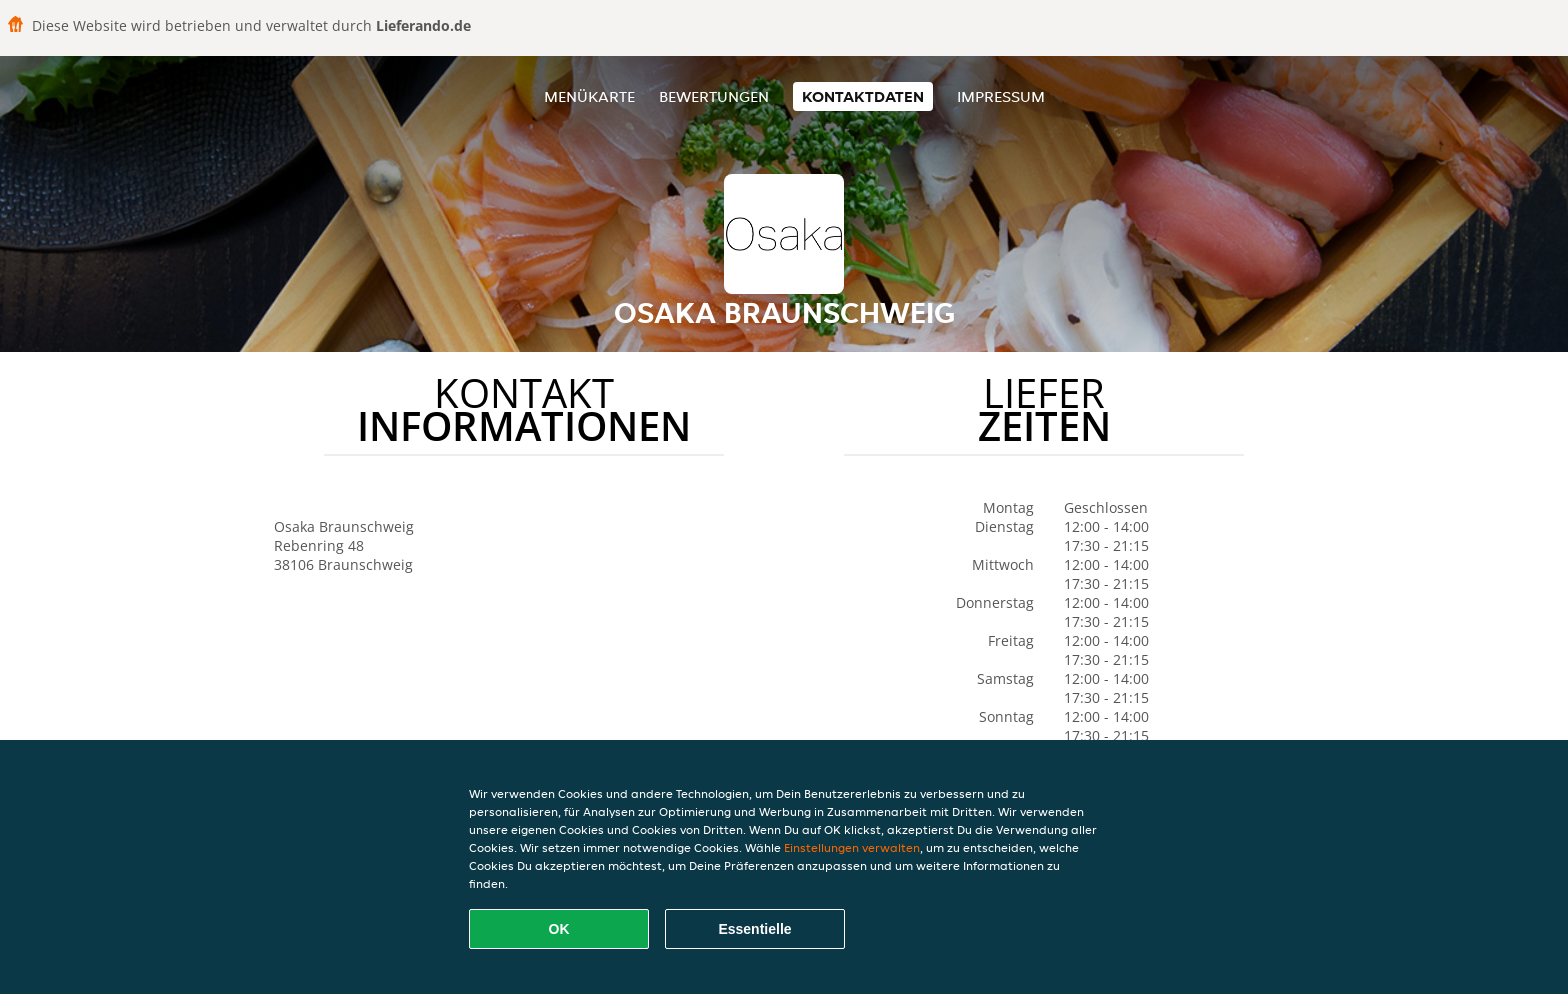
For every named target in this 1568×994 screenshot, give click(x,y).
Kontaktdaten (863, 96)
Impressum (1001, 96)
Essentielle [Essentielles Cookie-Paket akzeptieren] (754, 929)
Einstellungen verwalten (852, 847)
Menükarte (589, 96)
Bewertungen (714, 96)
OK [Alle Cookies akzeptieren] (559, 929)
